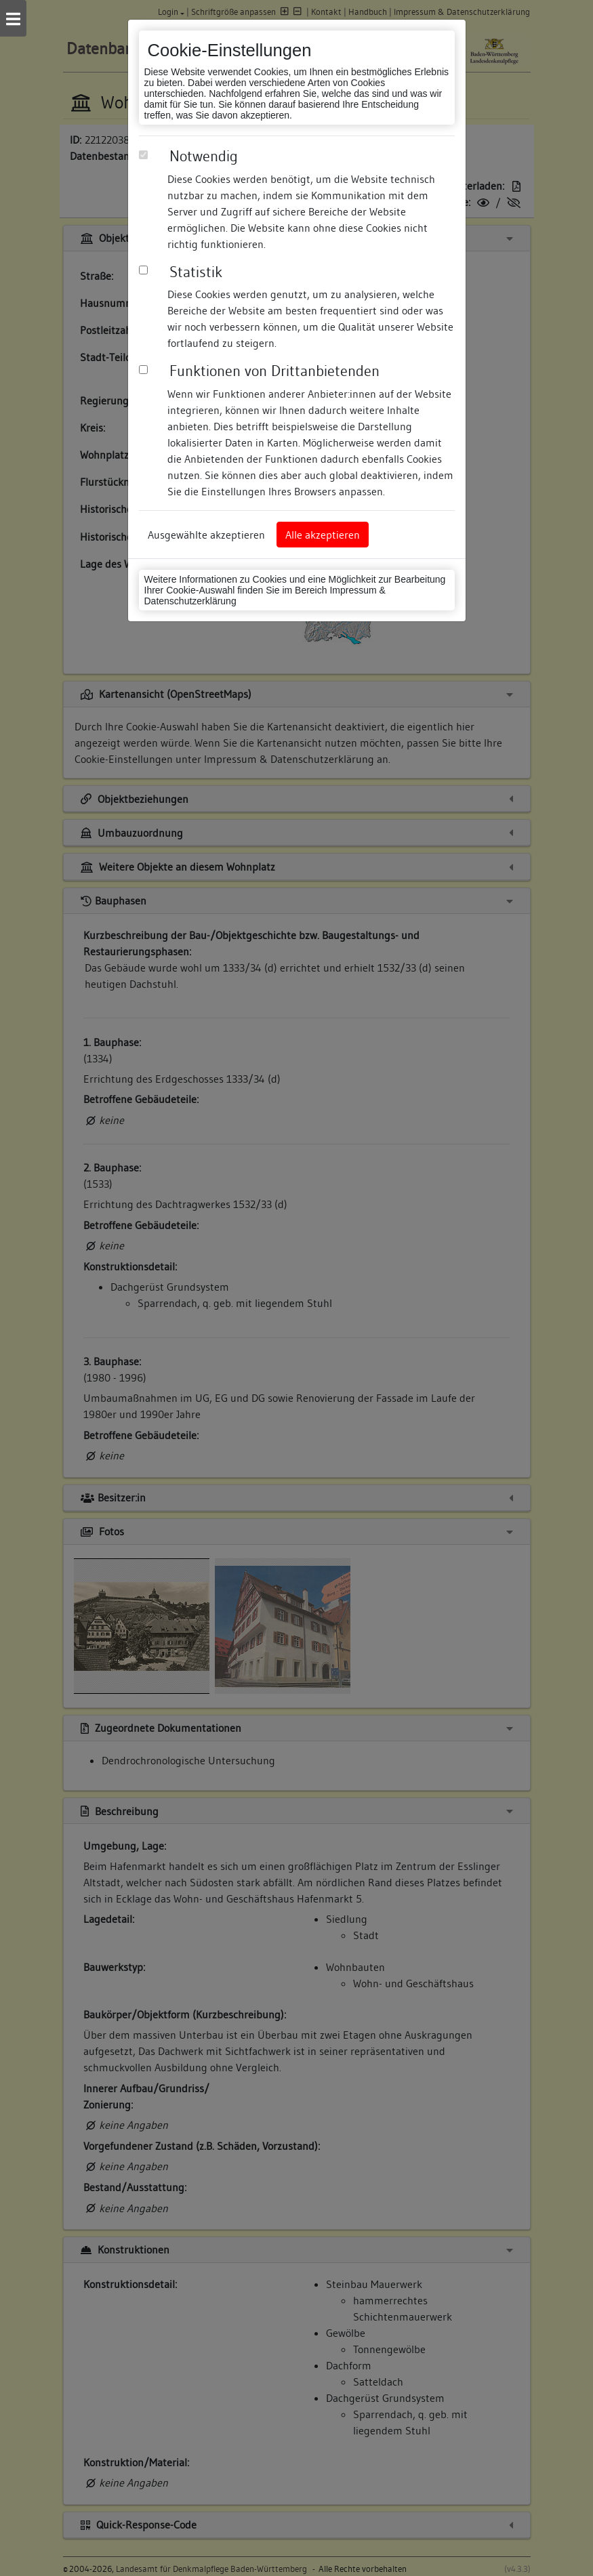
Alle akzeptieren (322, 534)
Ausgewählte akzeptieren (206, 534)
